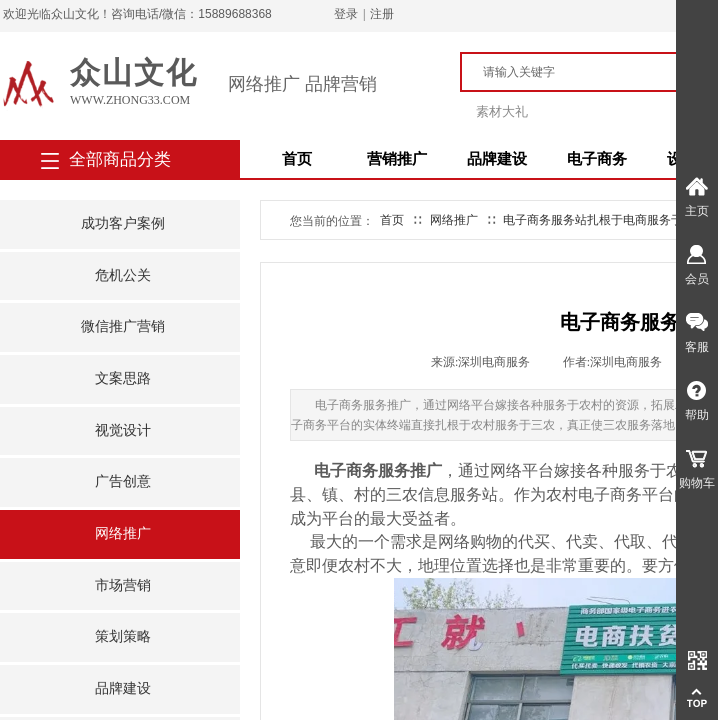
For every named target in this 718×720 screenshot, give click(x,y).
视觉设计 (123, 430)
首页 (297, 159)
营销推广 (397, 159)
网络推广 (123, 533)
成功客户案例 (123, 223)
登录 (346, 14)
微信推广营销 (123, 326)
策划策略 (123, 636)
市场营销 (123, 585)
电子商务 (597, 159)
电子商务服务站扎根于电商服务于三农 (605, 220)
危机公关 (123, 275)
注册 (382, 14)
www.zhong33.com (130, 100)
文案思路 (123, 378)
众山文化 (134, 72)
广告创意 (123, 481)
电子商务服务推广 (378, 470)
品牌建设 (497, 159)
